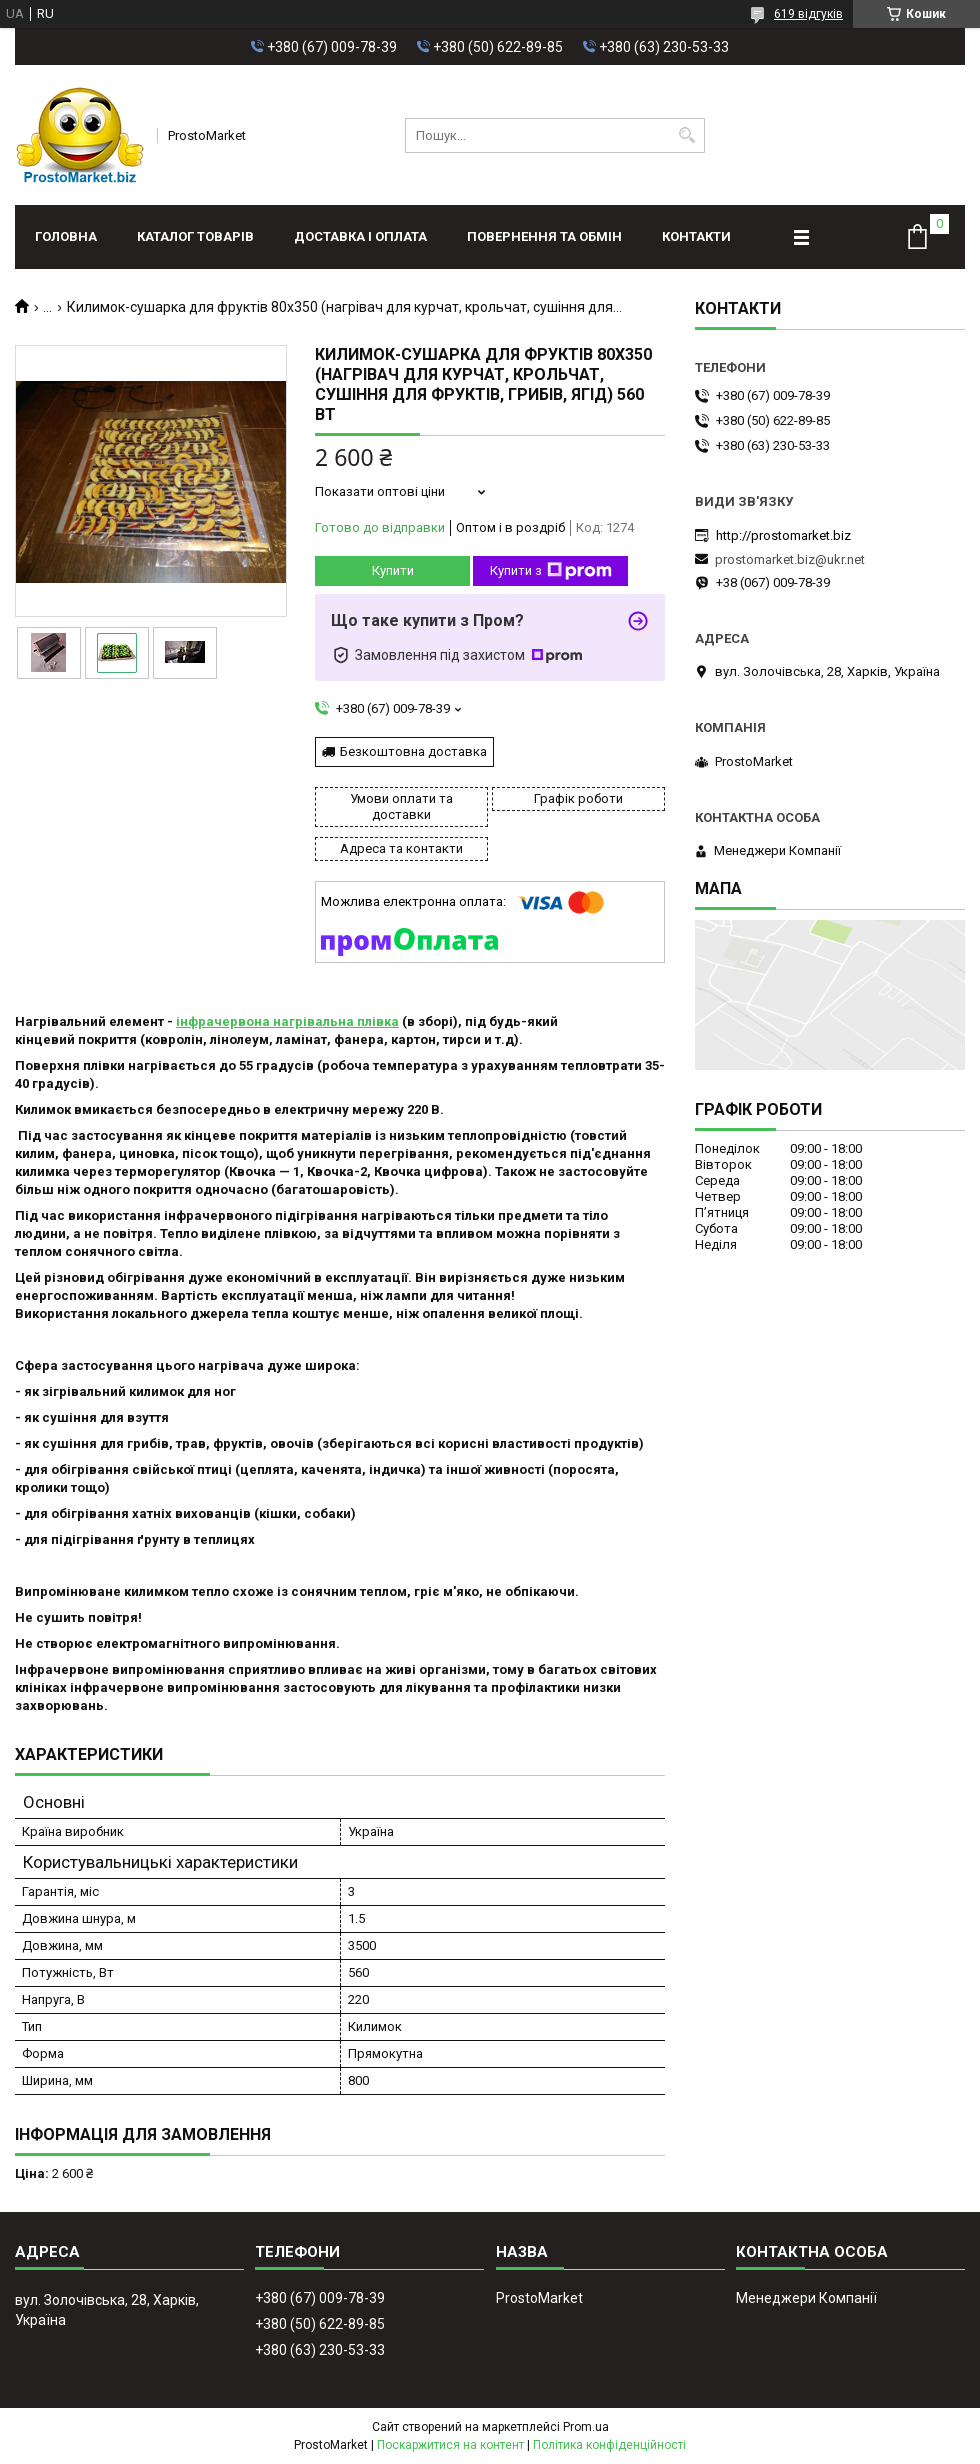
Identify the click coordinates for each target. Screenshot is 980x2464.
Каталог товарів (195, 236)
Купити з (551, 571)
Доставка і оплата (360, 236)
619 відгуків (808, 14)
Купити (393, 570)
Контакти (696, 236)
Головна (66, 236)
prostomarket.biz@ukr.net (790, 559)
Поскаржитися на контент (450, 2445)
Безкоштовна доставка (413, 751)
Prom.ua (586, 2427)
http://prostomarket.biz (783, 535)
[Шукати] (687, 135)
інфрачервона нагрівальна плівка (287, 1021)
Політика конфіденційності (609, 2445)
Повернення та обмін (544, 236)
